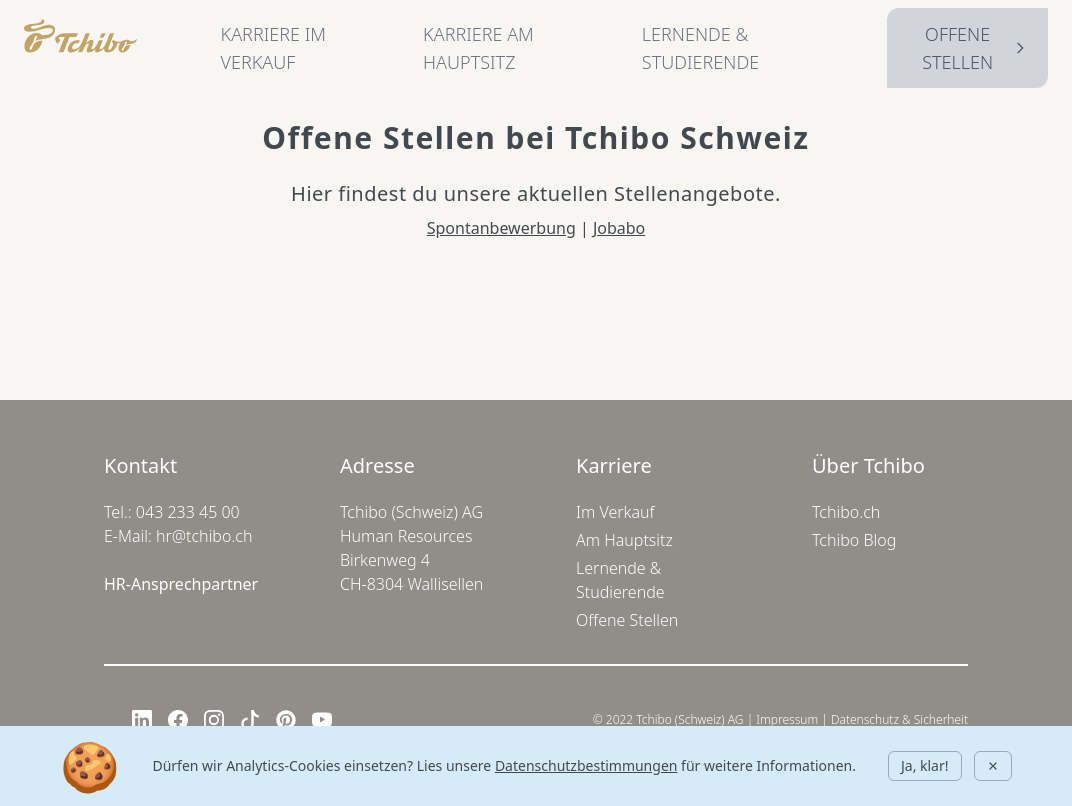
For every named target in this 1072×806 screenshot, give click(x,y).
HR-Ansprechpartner (181, 584)
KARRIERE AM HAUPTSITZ (478, 48)
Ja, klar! (925, 765)
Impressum (787, 719)
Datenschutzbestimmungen (586, 765)
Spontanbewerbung (501, 228)
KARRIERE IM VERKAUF (273, 48)
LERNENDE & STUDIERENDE (700, 48)
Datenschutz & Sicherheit (899, 719)
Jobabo (619, 228)
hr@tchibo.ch (204, 536)
